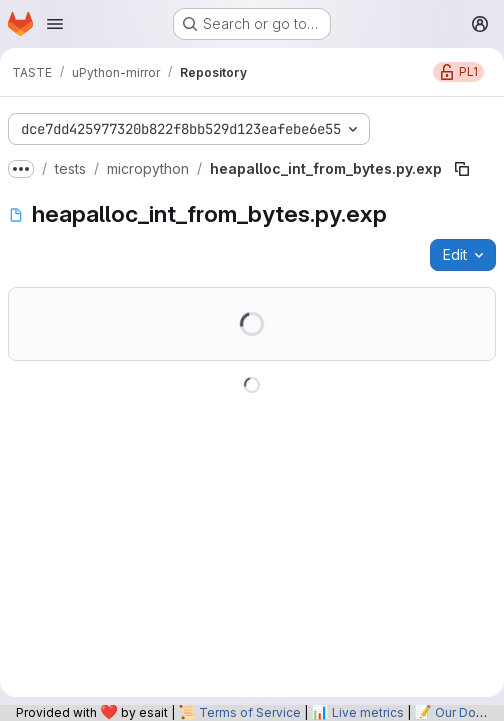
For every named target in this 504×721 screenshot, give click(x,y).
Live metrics (368, 712)
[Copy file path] (462, 169)
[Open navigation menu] (55, 24)
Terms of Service (250, 712)
